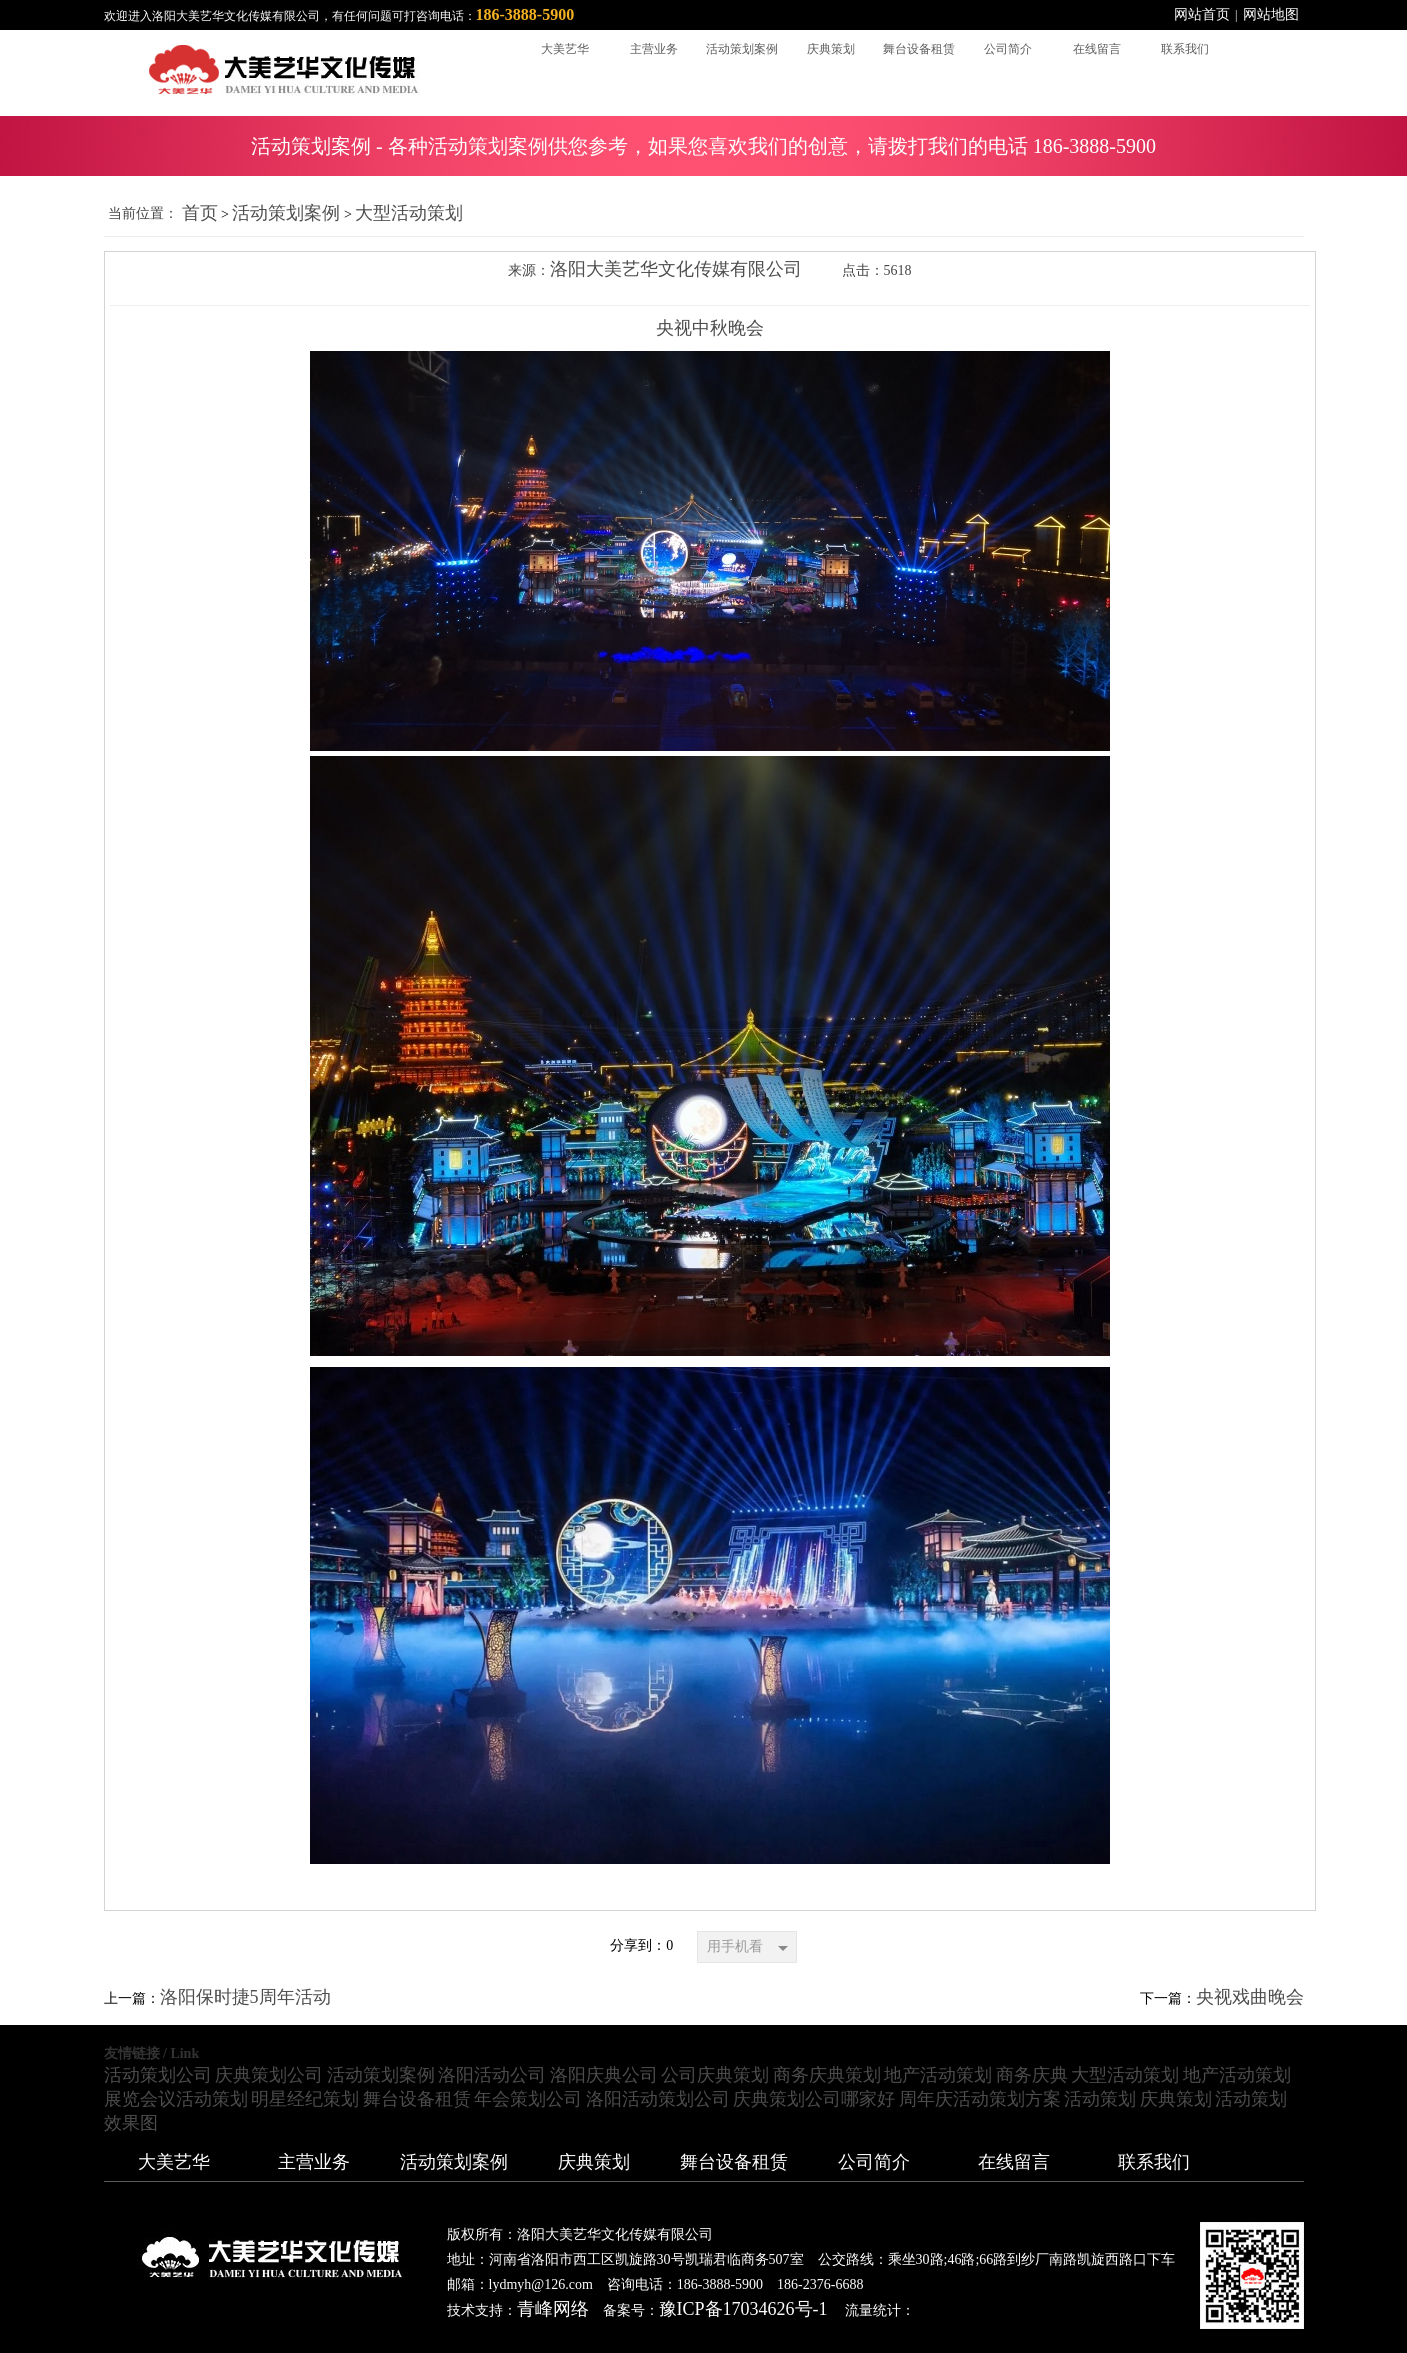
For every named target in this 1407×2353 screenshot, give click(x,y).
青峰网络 (553, 2309)
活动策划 (1100, 2099)
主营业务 (314, 2162)
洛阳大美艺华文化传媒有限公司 (676, 269)
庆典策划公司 (269, 2075)
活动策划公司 (158, 2075)
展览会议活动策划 (176, 2099)
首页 (200, 213)
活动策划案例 (286, 213)
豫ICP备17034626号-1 (743, 2309)
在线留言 (1014, 2162)
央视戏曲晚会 (1250, 1997)
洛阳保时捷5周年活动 (245, 1997)
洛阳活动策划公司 (658, 2099)
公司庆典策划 (715, 2075)
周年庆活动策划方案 (980, 2099)
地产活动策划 (938, 2075)
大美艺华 (174, 2162)
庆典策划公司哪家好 (814, 2099)
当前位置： (143, 213)
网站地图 (1271, 14)
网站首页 (1202, 14)
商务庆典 (1032, 2075)
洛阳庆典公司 (604, 2075)
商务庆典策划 (827, 2075)
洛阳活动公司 (492, 2075)
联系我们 (1154, 2162)
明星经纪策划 (305, 2099)
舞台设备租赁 (417, 2099)
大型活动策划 (409, 213)
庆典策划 (1176, 2099)
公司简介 (874, 2162)
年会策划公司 (528, 2099)
